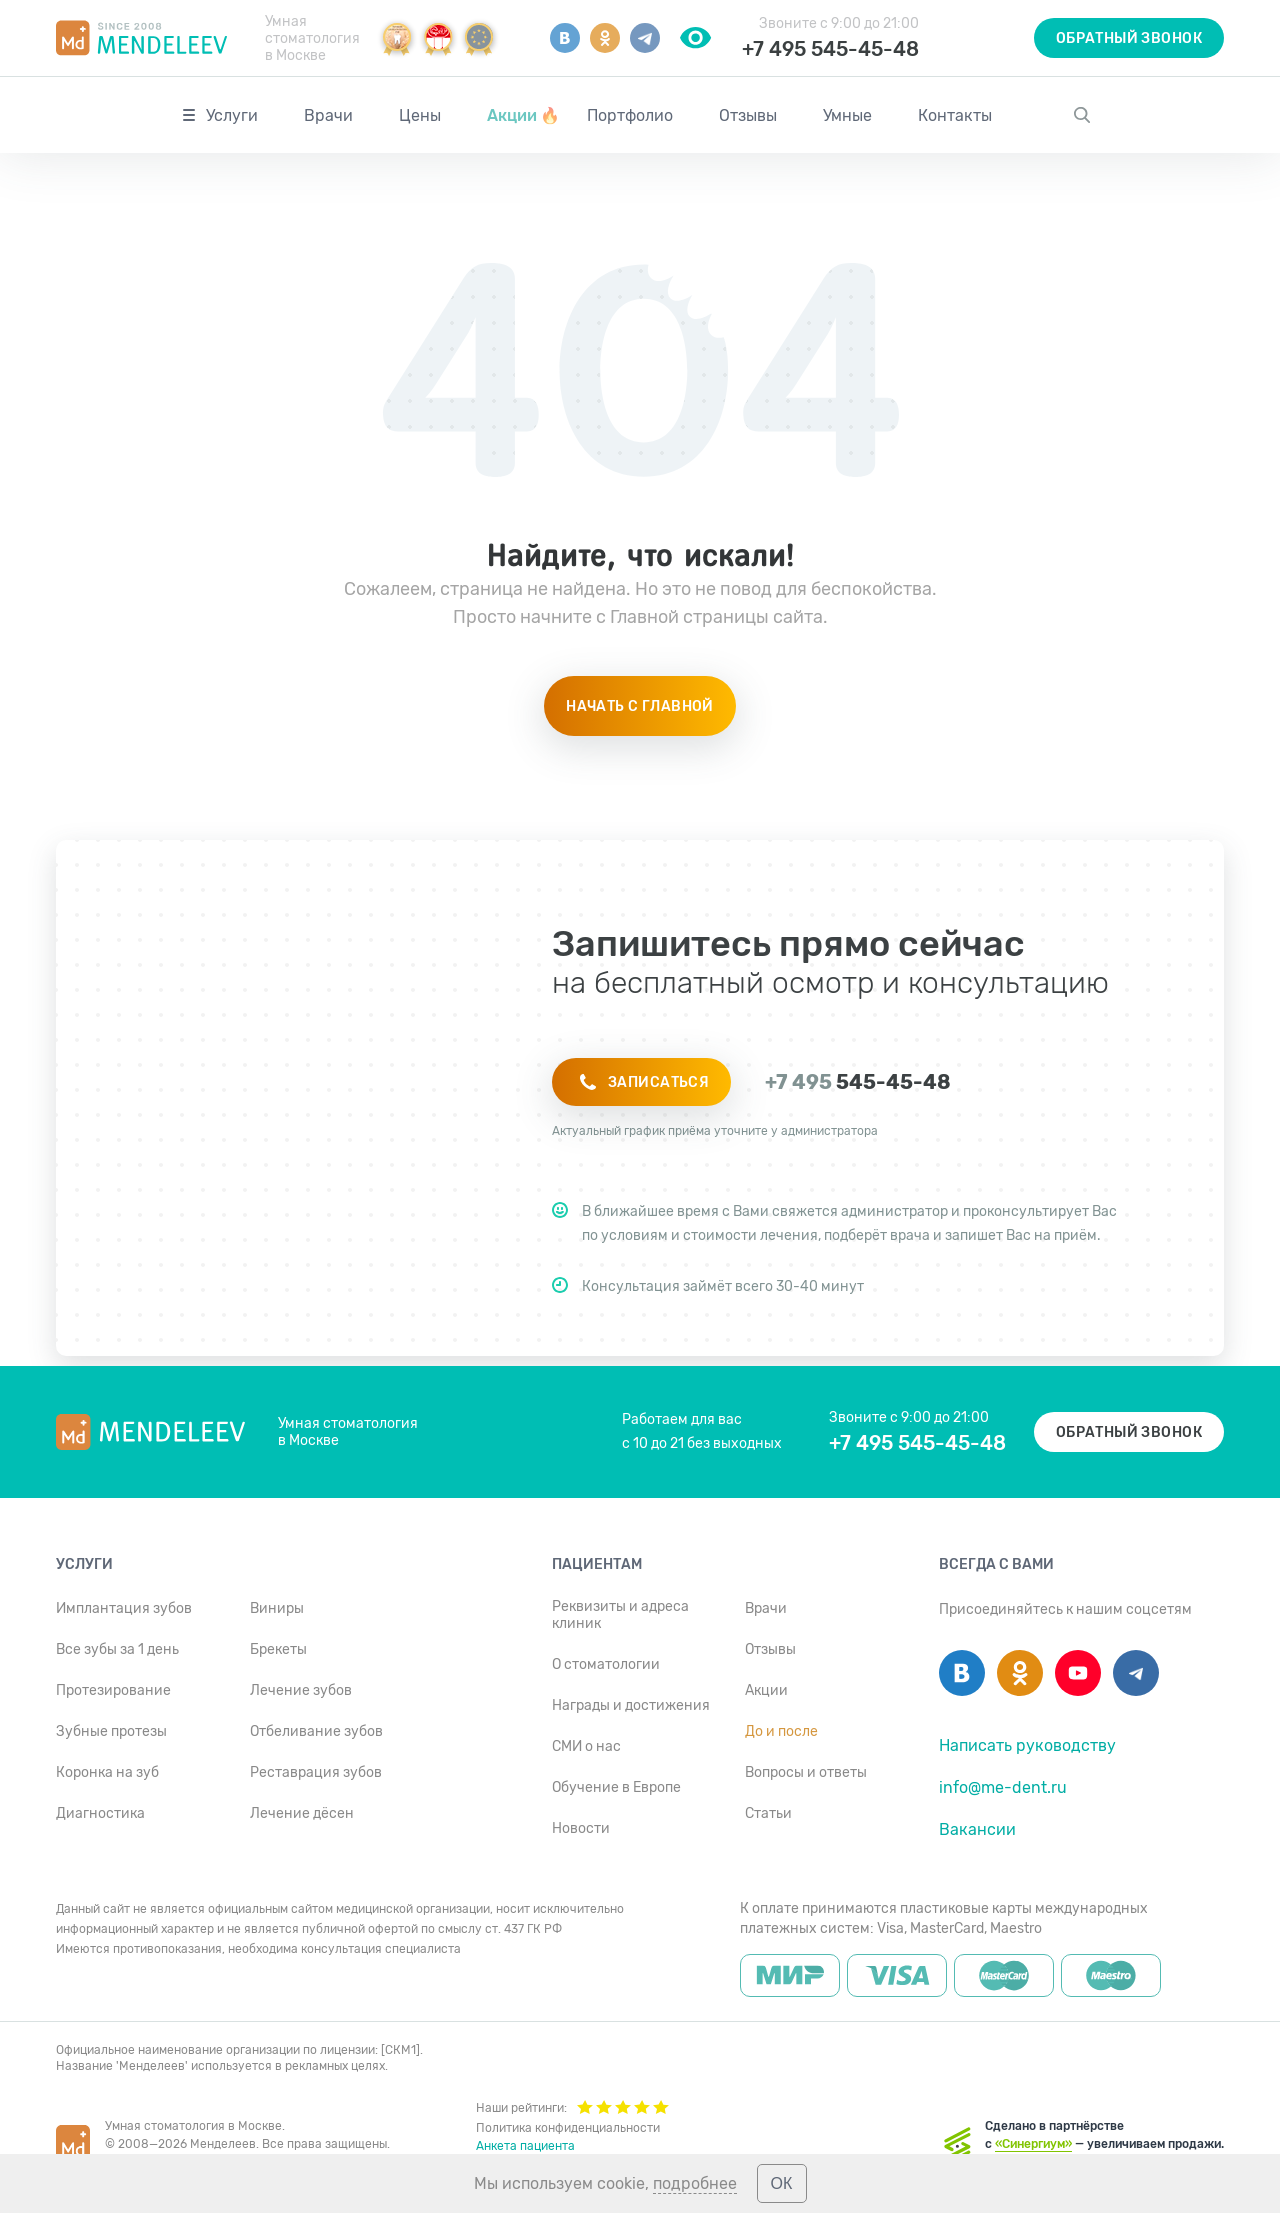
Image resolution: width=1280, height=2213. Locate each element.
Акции (523, 115)
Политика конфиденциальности (568, 2128)
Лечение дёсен (302, 1813)
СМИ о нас (586, 1746)
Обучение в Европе (616, 1787)
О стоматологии (606, 1664)
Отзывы (748, 115)
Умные (847, 115)
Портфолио (630, 115)
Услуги (232, 115)
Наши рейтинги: (572, 2106)
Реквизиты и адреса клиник (620, 1615)
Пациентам (597, 1564)
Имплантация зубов (124, 1608)
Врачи (328, 115)
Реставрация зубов (316, 1772)
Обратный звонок (1129, 38)
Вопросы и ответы (806, 1772)
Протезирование (113, 1690)
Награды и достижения (631, 1705)
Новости (581, 1828)
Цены (420, 115)
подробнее (695, 2183)
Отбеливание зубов (316, 1731)
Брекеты (278, 1649)
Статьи (768, 1813)
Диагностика (100, 1813)
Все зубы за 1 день (117, 1649)
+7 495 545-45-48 (830, 49)
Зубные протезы (111, 1731)
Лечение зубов (301, 1690)
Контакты (955, 115)
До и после (781, 1731)
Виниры (277, 1608)
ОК (782, 2183)
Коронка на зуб (107, 1772)
